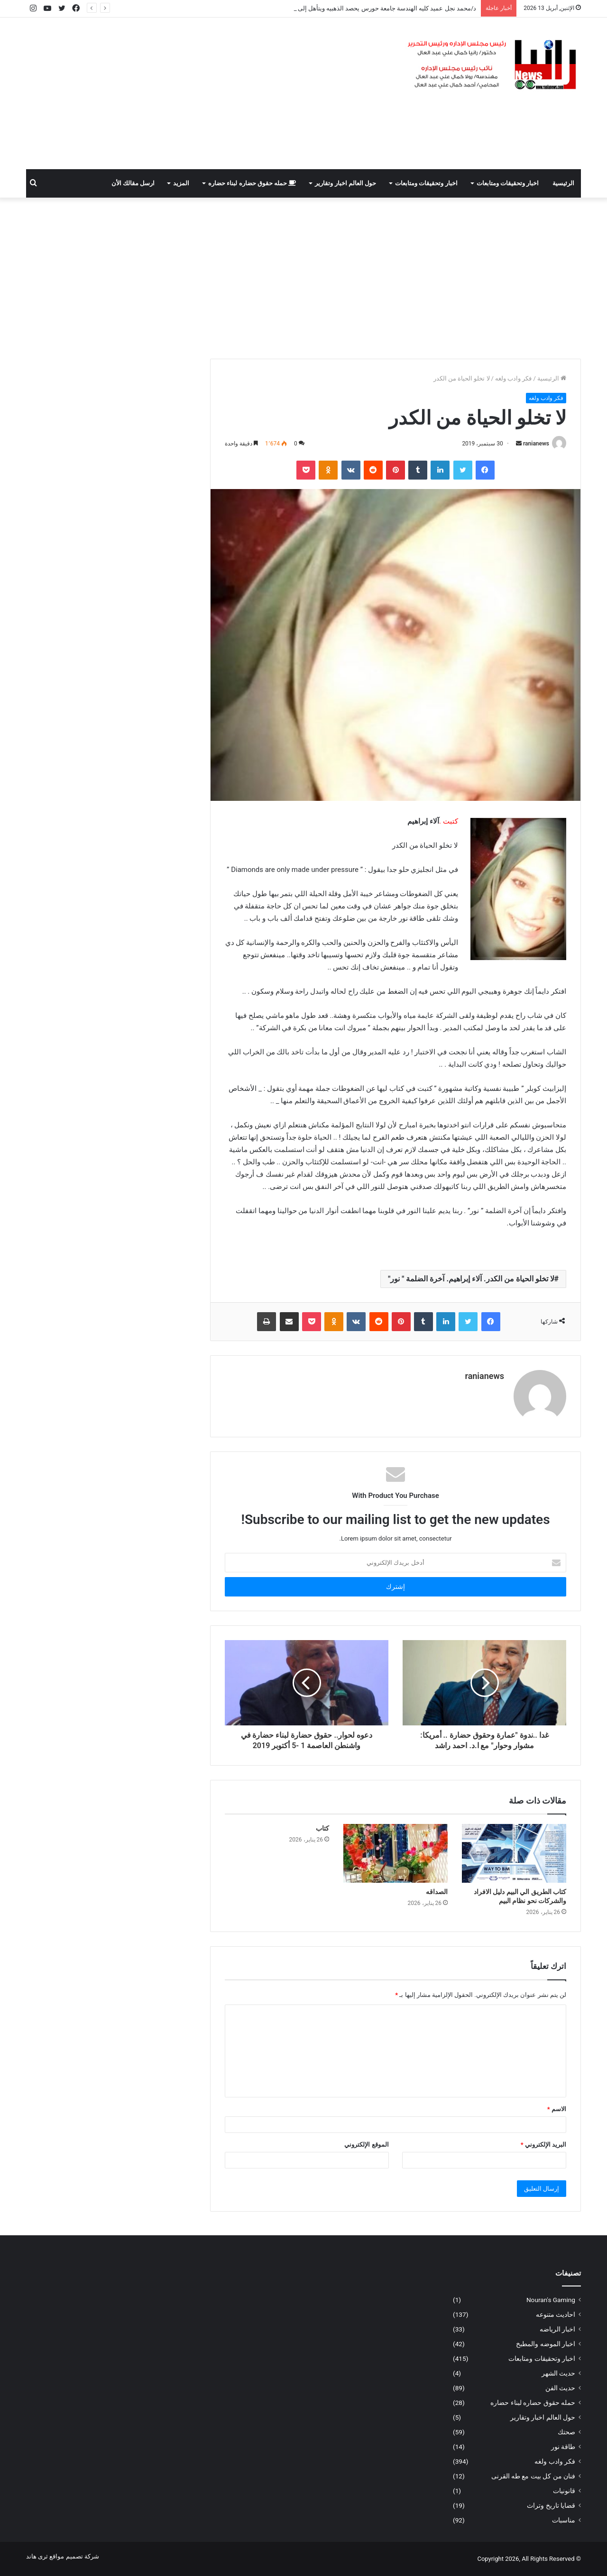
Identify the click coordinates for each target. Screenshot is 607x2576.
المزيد (181, 183)
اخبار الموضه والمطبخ (545, 2344)
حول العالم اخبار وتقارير (345, 183)
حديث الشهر (558, 2373)
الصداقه (437, 1892)
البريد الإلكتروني (543, 2144)
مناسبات (563, 2520)
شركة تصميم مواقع (74, 2556)
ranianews (536, 443)
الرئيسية (563, 183)
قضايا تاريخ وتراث (551, 2505)
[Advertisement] (208, 93)
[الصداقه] (395, 1853)
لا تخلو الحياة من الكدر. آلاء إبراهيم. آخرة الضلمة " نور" (471, 1278)
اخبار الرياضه (557, 2329)
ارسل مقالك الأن (133, 183)
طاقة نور (563, 2446)
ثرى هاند (37, 2556)
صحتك (566, 2432)
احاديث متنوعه (555, 2314)
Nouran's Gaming (550, 2300)
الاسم (556, 2109)
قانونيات (564, 2490)
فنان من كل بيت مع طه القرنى (533, 2476)
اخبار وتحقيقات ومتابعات (508, 183)
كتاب (322, 1828)
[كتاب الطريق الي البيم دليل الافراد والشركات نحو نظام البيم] (514, 1853)
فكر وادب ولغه (513, 378)
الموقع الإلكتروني (366, 2144)
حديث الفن (560, 2388)
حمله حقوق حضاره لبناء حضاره (252, 183)
